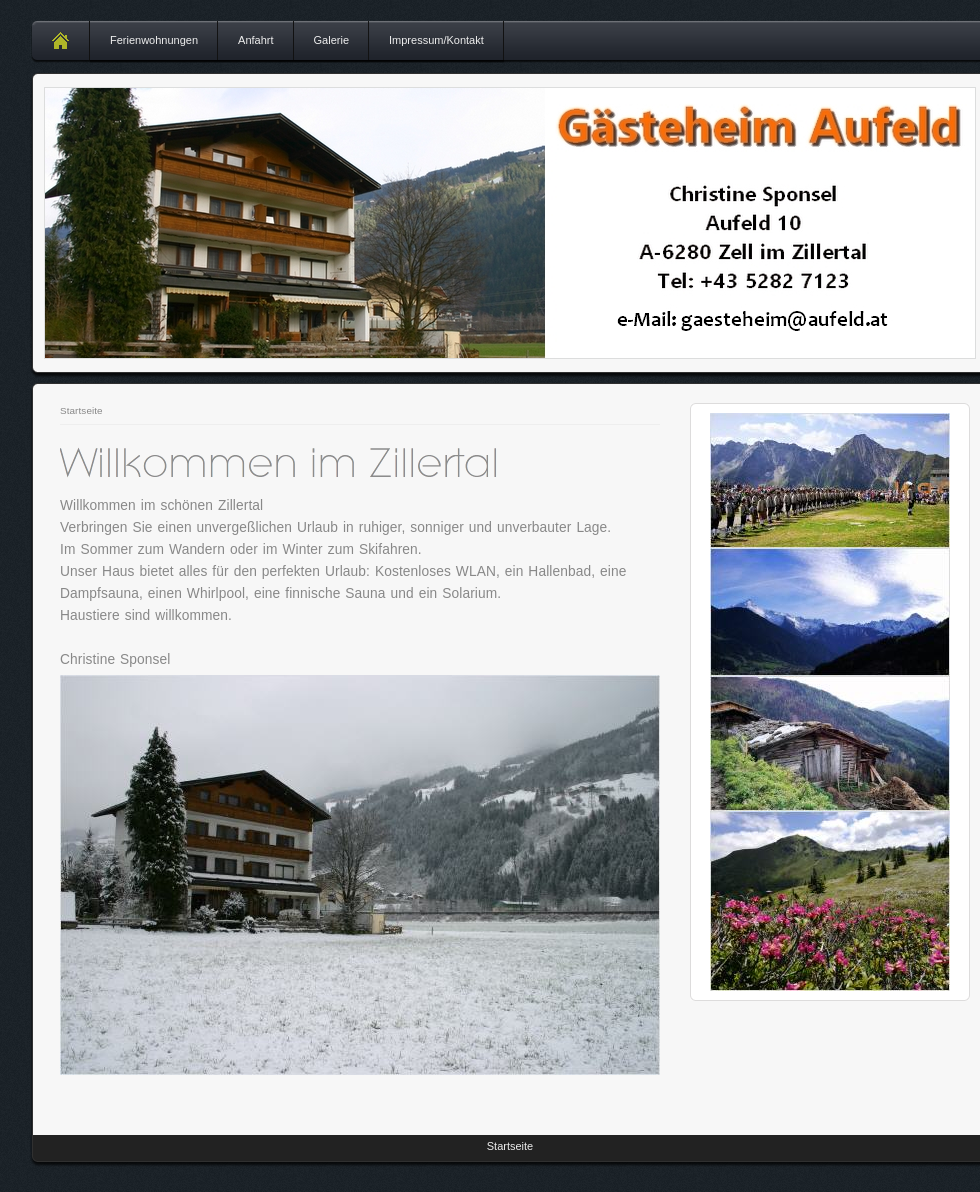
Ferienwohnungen (154, 40)
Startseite (81, 410)
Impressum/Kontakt (436, 40)
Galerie (331, 40)
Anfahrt (255, 40)
